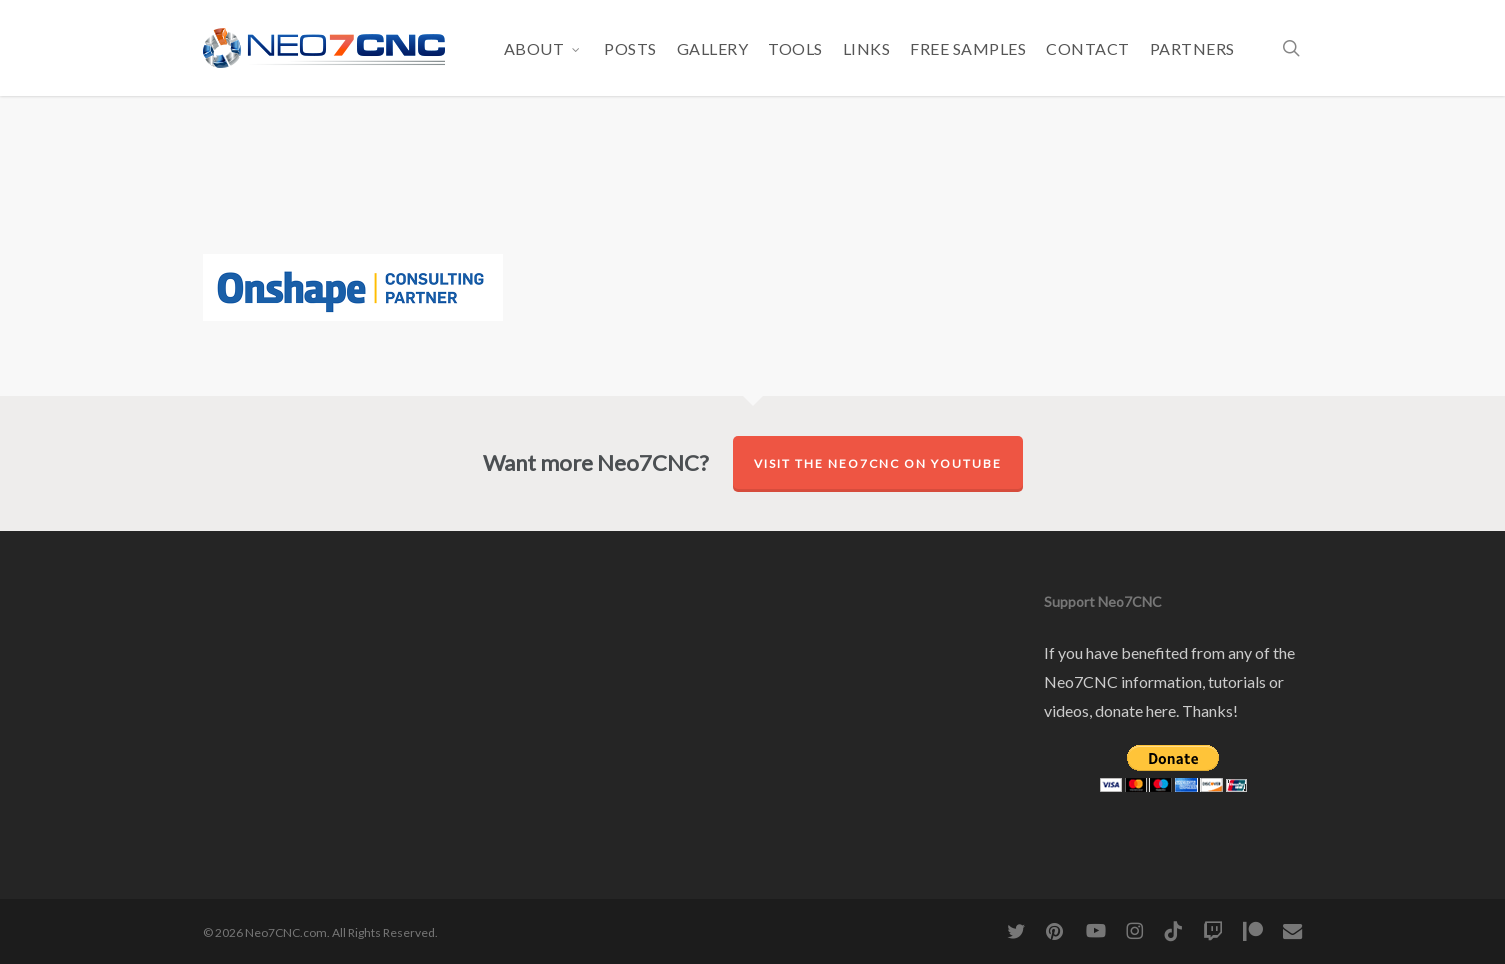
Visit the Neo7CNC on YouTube (878, 463)
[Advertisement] (753, 191)
